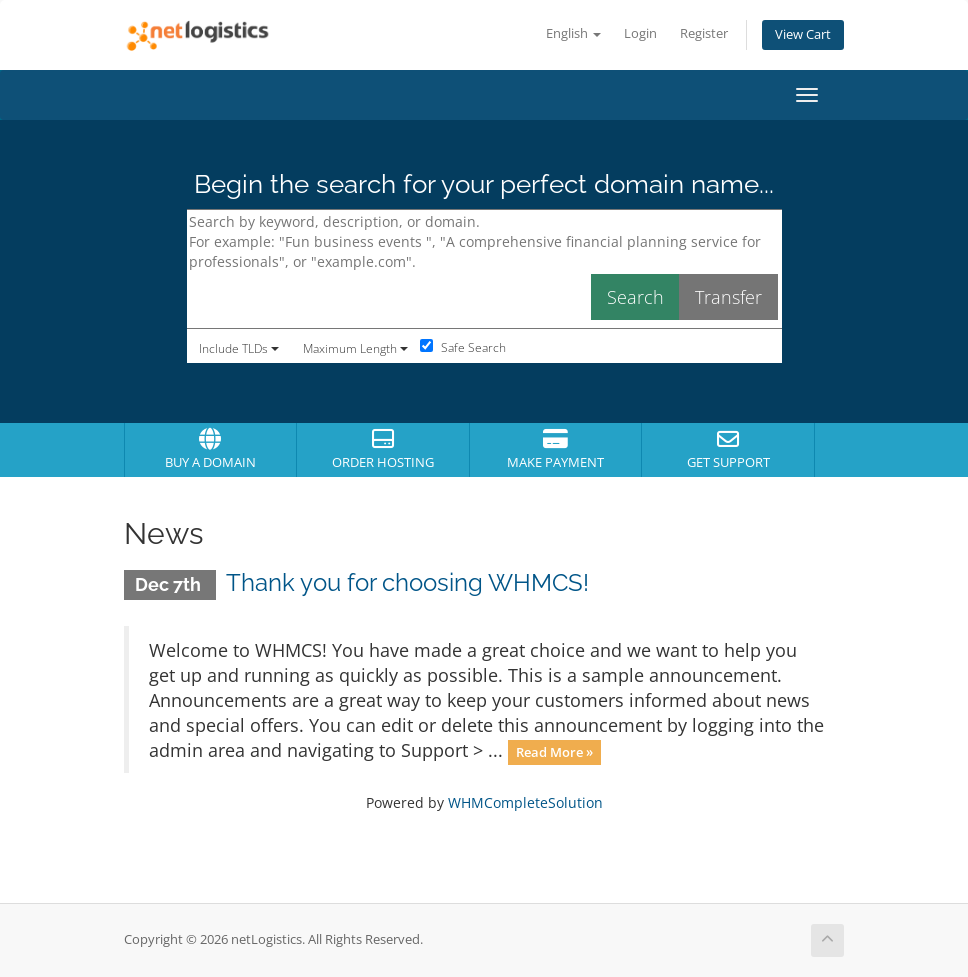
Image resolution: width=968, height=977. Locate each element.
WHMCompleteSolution (525, 802)
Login (640, 33)
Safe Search (463, 347)
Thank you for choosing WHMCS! (407, 582)
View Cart (803, 34)
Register (704, 33)
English (573, 33)
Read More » (554, 752)
